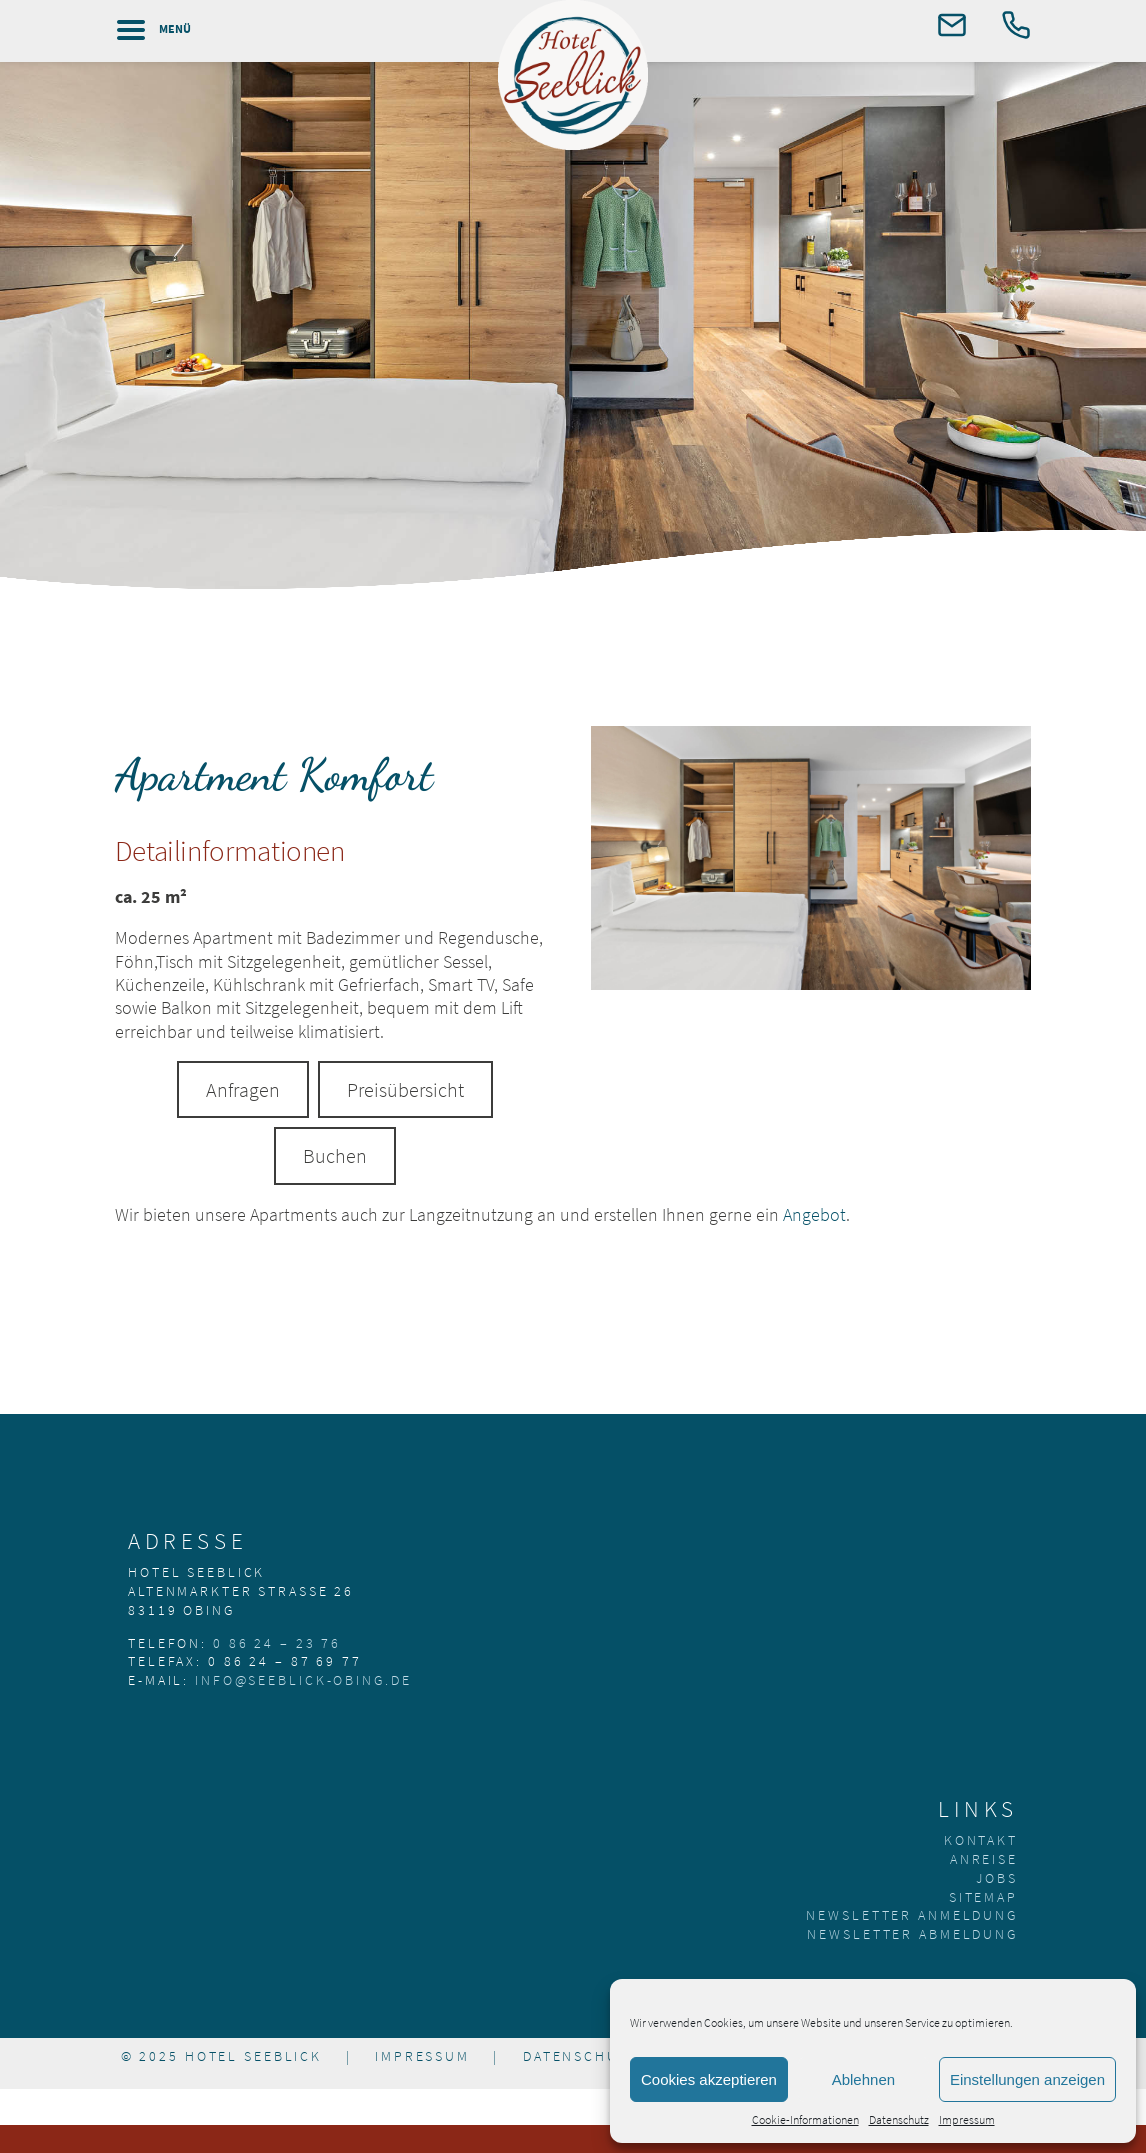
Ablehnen (863, 2079)
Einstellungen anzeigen (1027, 2079)
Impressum (967, 2119)
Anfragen (243, 1090)
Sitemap (983, 1897)
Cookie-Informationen (805, 2119)
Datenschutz (899, 2119)
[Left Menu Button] (147, 30)
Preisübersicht (405, 1090)
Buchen (335, 1156)
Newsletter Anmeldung (912, 1915)
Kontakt (981, 1840)
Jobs (997, 1878)
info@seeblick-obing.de (303, 1680)
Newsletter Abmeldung (912, 1934)
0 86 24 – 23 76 (277, 1643)
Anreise (984, 1859)
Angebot (814, 1214)
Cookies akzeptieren (709, 2079)
